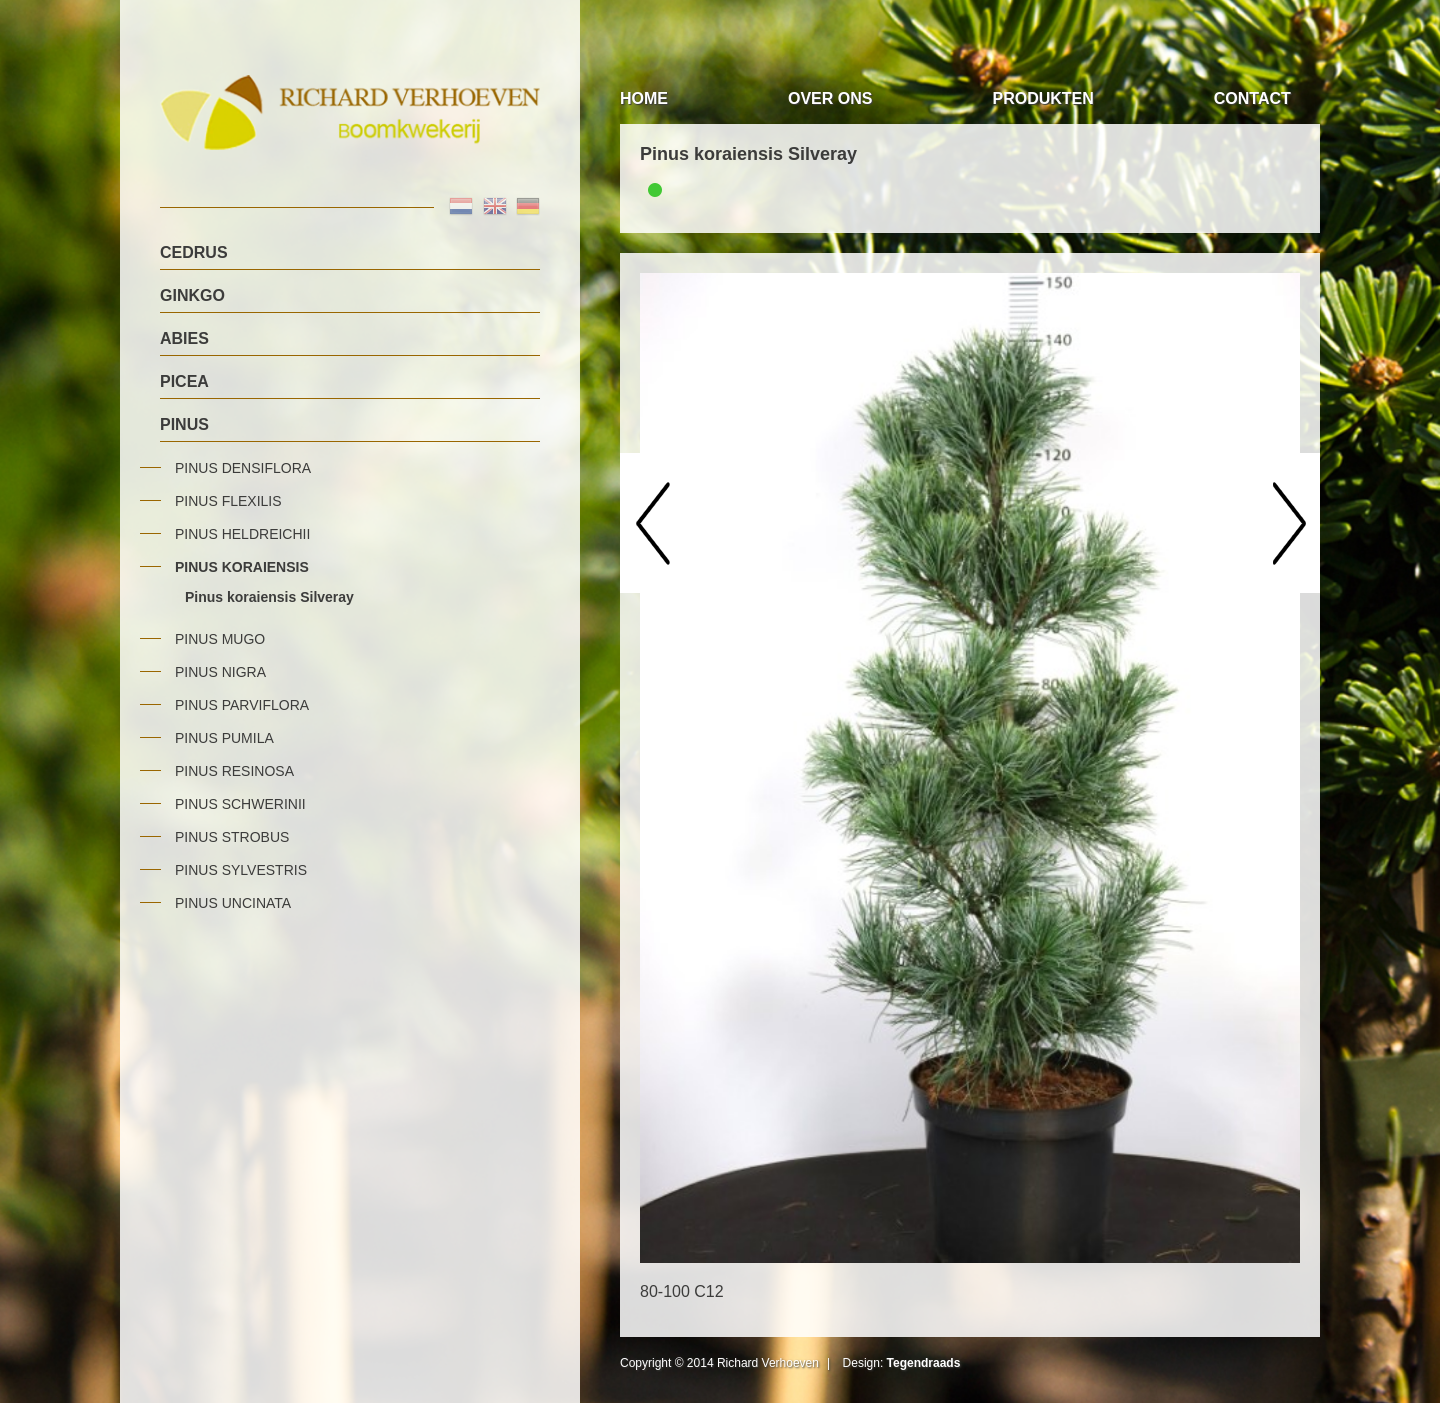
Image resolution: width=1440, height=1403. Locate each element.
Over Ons (830, 98)
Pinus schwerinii (240, 804)
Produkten (1042, 98)
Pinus (184, 424)
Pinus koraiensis (242, 567)
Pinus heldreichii (242, 534)
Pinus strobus (232, 837)
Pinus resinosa (234, 771)
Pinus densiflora (243, 468)
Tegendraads (924, 1363)
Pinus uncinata (233, 903)
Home (644, 98)
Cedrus (194, 252)
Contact (1252, 98)
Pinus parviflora (242, 705)
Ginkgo (192, 295)
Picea (184, 381)
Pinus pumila (224, 738)
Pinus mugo (220, 639)
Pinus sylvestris (241, 870)
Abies (184, 338)
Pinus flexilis (228, 501)
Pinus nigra (220, 672)
